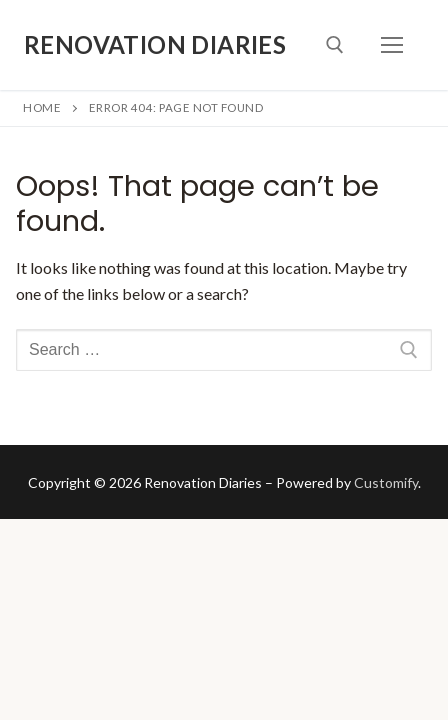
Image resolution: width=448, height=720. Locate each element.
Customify (386, 482)
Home (42, 107)
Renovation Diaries (155, 44)
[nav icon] (392, 45)
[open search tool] (335, 45)
